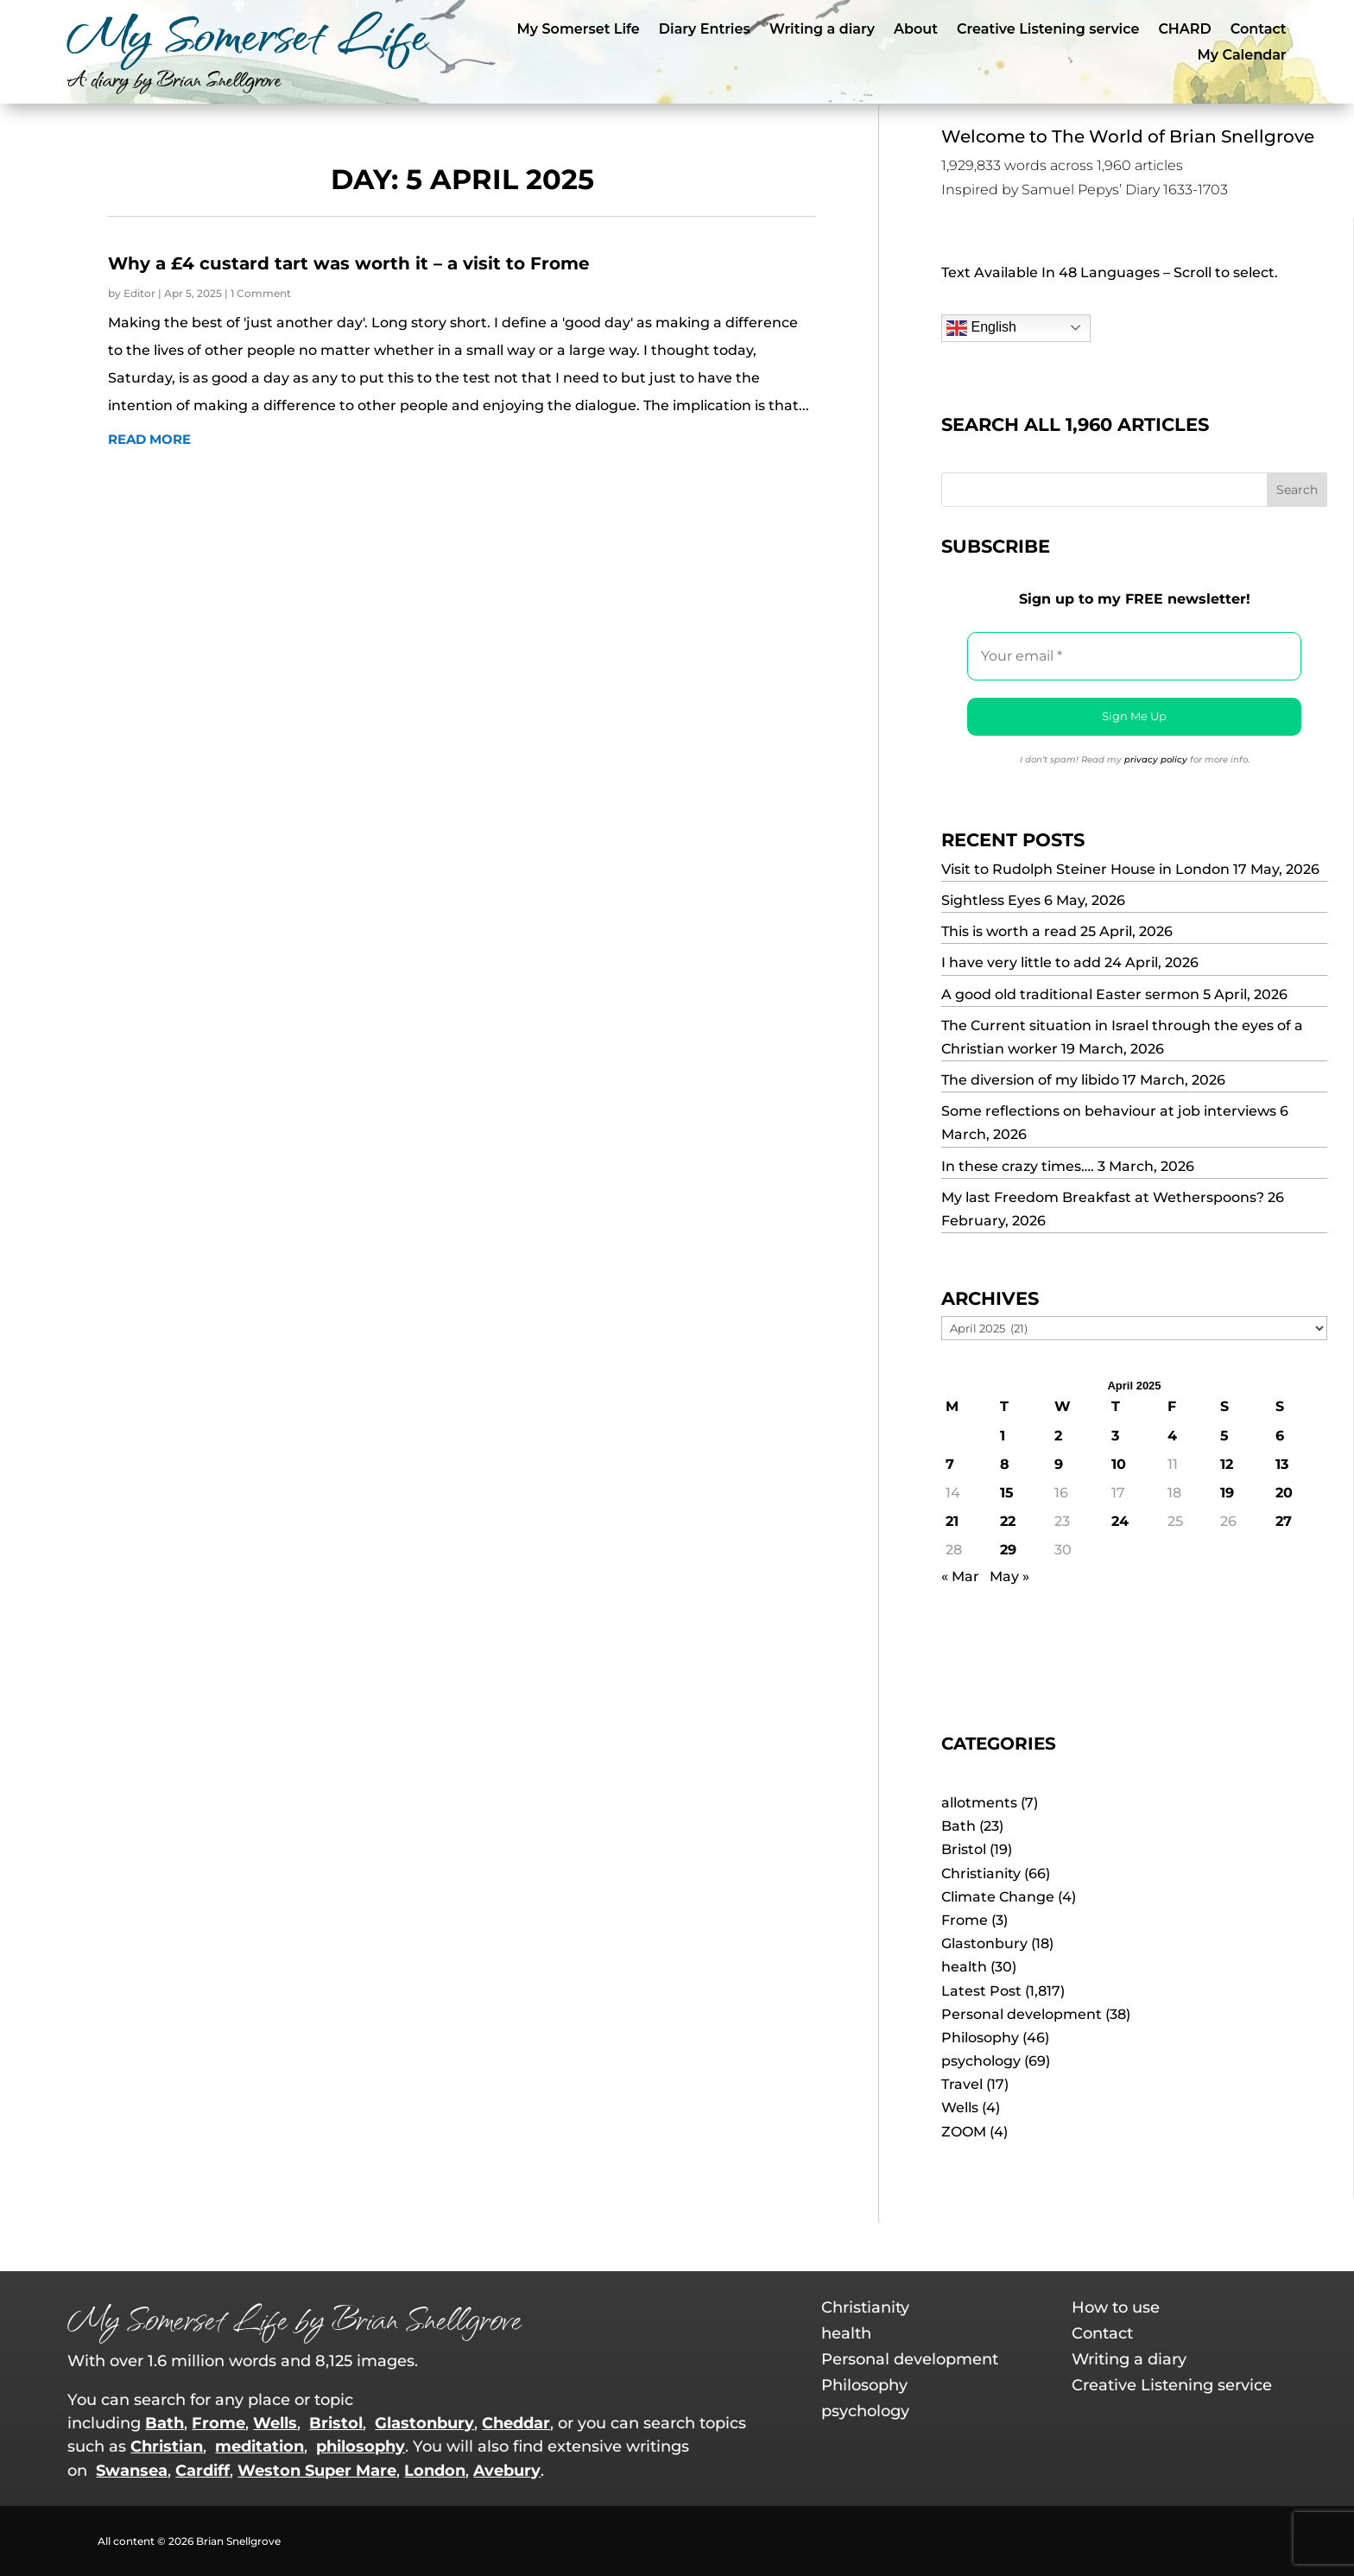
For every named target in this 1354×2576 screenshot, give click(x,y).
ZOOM (963, 2131)
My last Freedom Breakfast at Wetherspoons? (1102, 1197)
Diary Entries (704, 30)
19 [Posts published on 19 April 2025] (1227, 1492)
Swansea (132, 2470)
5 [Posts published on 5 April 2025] (1224, 1435)
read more (149, 439)
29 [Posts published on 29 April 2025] (1008, 1549)
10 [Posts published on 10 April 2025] (1118, 1464)
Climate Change (997, 1897)
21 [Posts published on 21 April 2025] (952, 1521)
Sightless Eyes (991, 900)
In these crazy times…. (1017, 1166)
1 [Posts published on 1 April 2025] (1002, 1435)
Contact (1259, 30)
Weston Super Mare (316, 2470)
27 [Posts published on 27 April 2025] (1283, 1521)
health (964, 1967)
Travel (962, 2084)
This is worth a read (1009, 931)
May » (1009, 1576)
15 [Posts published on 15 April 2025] (1007, 1492)
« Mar (960, 1576)
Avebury (507, 2470)
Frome (964, 1920)
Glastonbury (984, 1943)
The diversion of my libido (1030, 1080)
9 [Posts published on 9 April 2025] (1058, 1464)
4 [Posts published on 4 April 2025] (1172, 1435)
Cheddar (516, 2423)
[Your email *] (1134, 656)
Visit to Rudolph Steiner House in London (1085, 869)
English (981, 328)
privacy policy (1155, 759)
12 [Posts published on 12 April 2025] (1226, 1464)
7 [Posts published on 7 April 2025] (950, 1464)
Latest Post (981, 1991)
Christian (166, 2446)
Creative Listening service (1048, 30)
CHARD (1184, 30)
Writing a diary (822, 30)
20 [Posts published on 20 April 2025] (1284, 1492)
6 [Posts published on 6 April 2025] (1279, 1435)
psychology (981, 2061)
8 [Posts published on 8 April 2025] (1004, 1464)
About (916, 30)
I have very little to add (1021, 962)
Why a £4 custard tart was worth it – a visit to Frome (349, 263)
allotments (979, 1802)
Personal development (1021, 2014)
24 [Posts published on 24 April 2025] (1120, 1521)
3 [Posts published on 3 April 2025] (1115, 1435)
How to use (1116, 2309)
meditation (259, 2446)
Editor (139, 293)
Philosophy (980, 2037)
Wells (959, 2107)
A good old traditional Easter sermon (1070, 994)
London (434, 2470)
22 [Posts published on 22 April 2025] (1007, 1521)
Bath (958, 1826)
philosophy (360, 2446)
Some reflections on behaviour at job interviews (1108, 1111)
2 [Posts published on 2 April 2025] (1058, 1435)
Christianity (981, 1873)
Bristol (963, 1849)
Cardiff (202, 2470)
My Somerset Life (578, 30)
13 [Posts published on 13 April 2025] (1281, 1464)
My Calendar (1242, 56)
